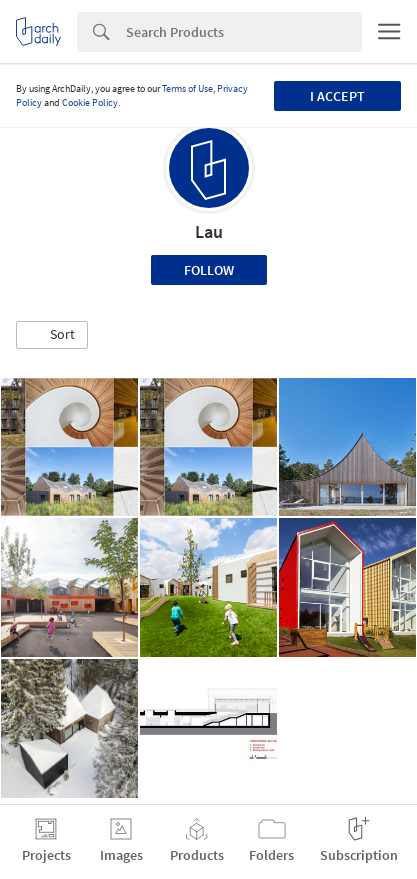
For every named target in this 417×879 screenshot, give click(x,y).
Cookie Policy (90, 102)
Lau (209, 231)
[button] (52, 335)
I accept (337, 96)
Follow (209, 270)
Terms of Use (187, 88)
